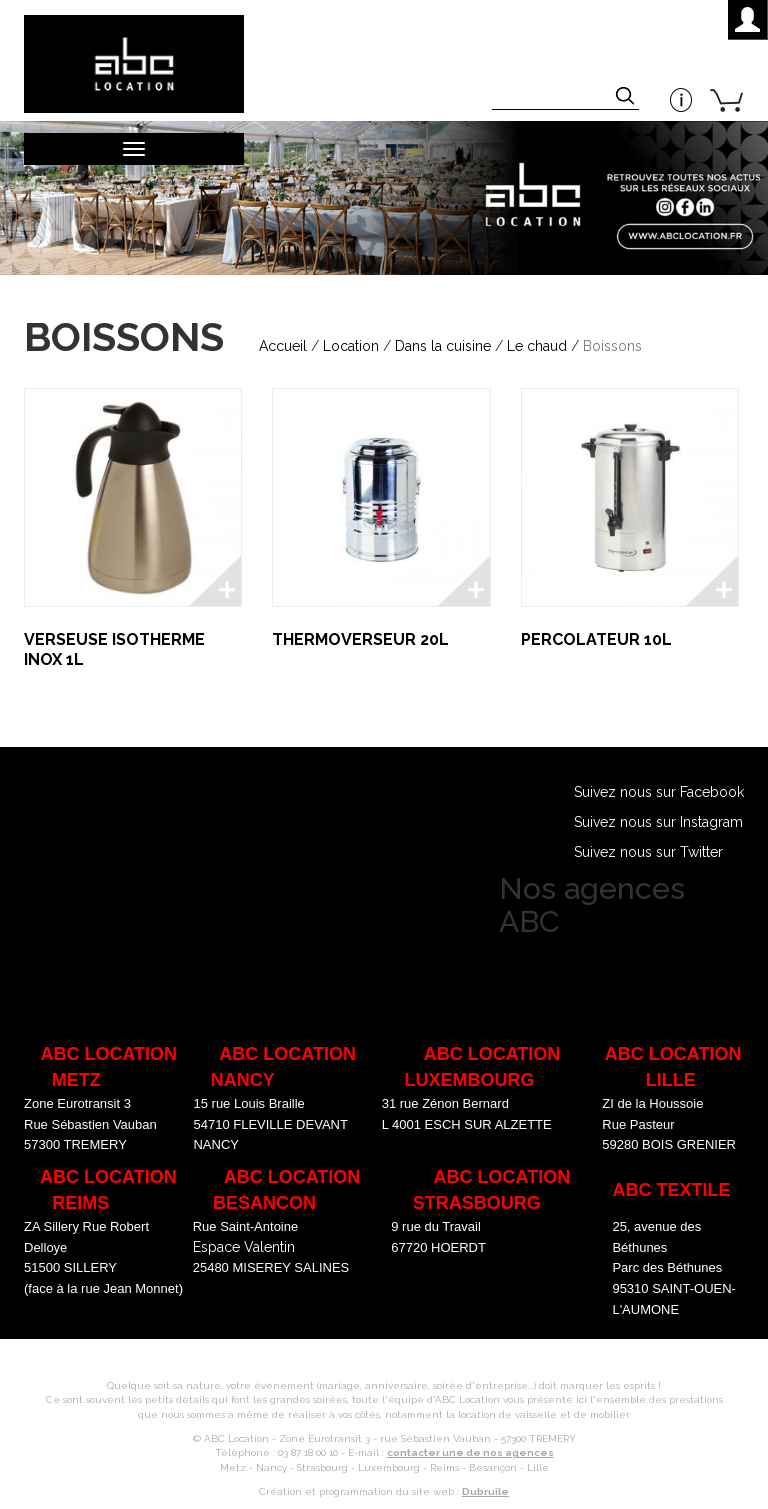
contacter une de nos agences (470, 1452)
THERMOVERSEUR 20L (360, 639)
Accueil (283, 346)
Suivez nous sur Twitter (648, 852)
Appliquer (627, 98)
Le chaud (537, 346)
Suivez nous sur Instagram (658, 822)
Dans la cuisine (443, 346)
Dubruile (485, 1491)
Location (351, 346)
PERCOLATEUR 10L (596, 639)
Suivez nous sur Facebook (659, 792)
